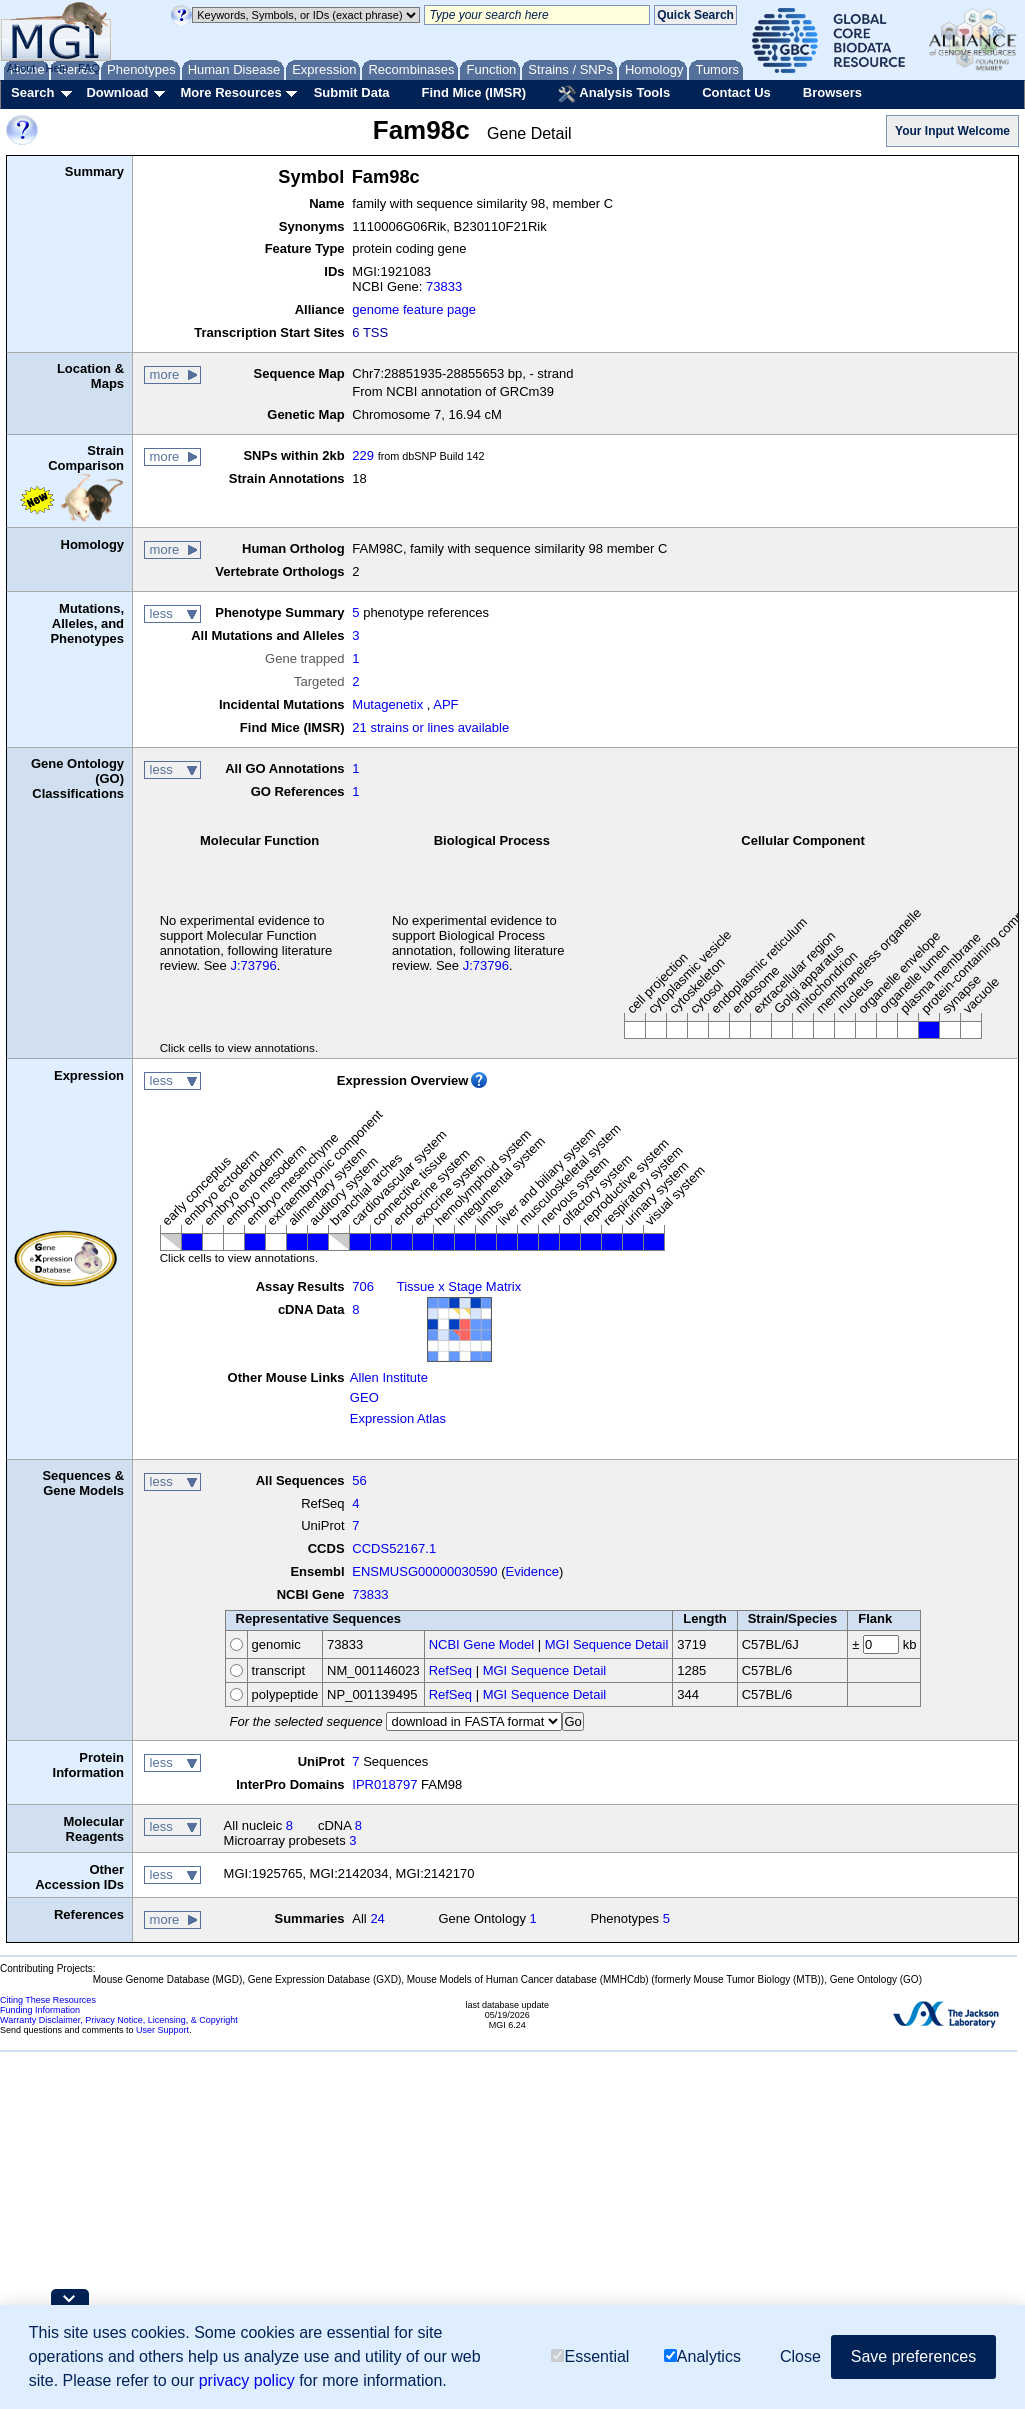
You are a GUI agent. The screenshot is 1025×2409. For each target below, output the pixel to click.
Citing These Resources (48, 2000)
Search (32, 92)
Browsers (832, 92)
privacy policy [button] (247, 2381)
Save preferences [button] (913, 2357)
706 (363, 1286)
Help (56, 68)
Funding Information (40, 2010)
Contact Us (736, 92)
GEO (364, 1397)
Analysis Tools (614, 94)
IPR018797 (384, 1784)
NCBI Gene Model (482, 1644)
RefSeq (450, 1670)
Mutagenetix (387, 704)
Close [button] (800, 2357)
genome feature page (414, 309)
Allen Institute (389, 1377)
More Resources (230, 92)
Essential (590, 2358)
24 (377, 1918)
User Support (162, 2030)
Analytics (702, 2358)
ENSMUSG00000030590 (424, 1571)
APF (445, 704)
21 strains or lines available (430, 727)
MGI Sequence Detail (607, 1644)
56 (359, 1480)
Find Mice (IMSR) (473, 92)
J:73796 (253, 965)
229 (363, 455)
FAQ (89, 68)
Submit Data (352, 92)
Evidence (532, 1571)
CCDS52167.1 (394, 1548)
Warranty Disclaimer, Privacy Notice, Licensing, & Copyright (119, 2020)
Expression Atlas (398, 1418)
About (21, 68)
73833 (444, 286)
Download (117, 92)
